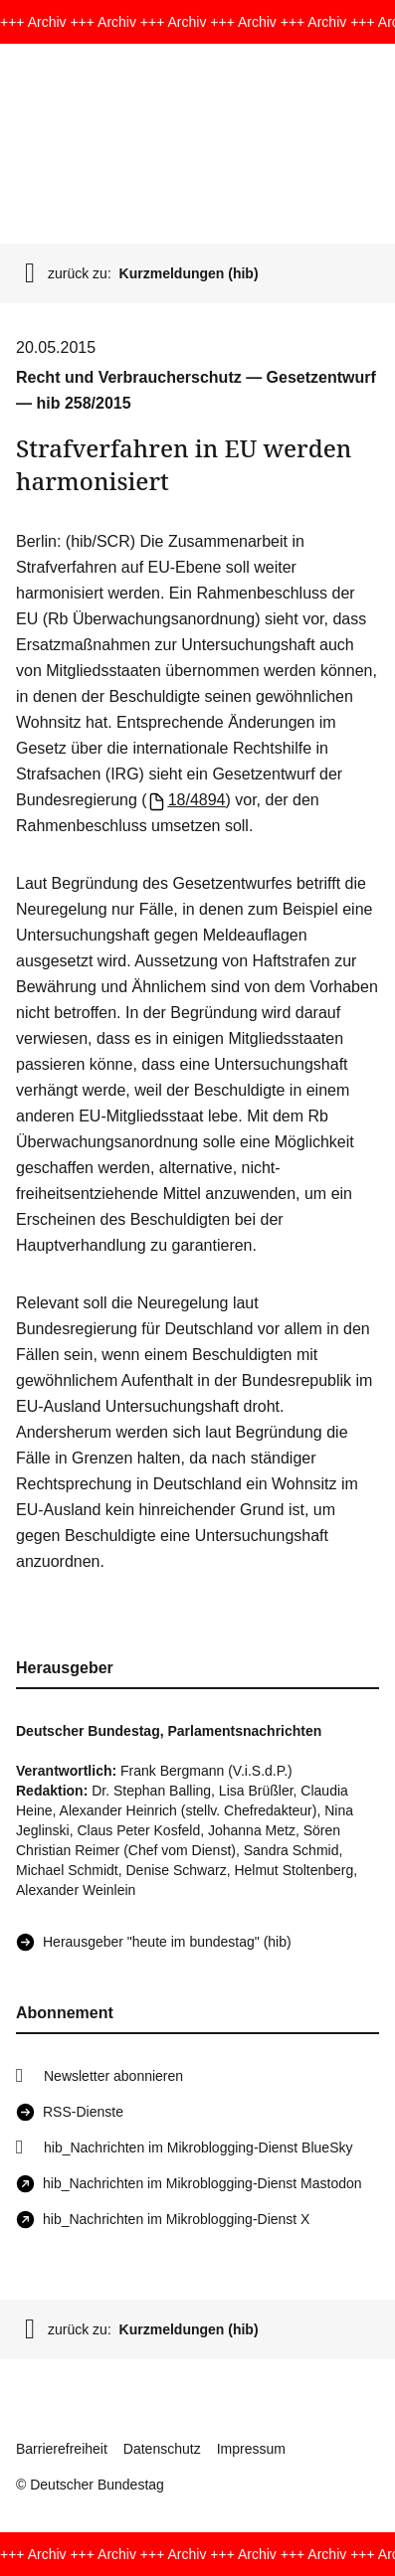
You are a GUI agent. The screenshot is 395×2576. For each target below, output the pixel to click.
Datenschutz (162, 2449)
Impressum (251, 2449)
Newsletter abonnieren (113, 2076)
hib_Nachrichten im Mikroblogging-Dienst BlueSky (198, 2147)
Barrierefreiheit (61, 2449)
